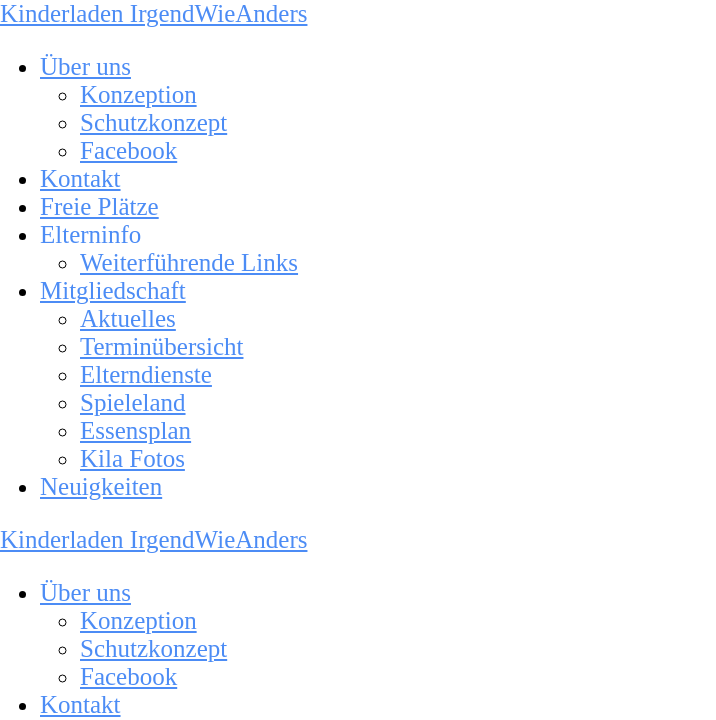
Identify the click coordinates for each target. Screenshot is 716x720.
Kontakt (80, 178)
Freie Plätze (99, 206)
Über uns (85, 66)
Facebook (128, 150)
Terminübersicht (161, 346)
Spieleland (133, 402)
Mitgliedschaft (113, 290)
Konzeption (138, 94)
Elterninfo (90, 234)
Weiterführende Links (189, 262)
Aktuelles (128, 318)
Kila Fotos (132, 458)
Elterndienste (146, 374)
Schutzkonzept (153, 122)
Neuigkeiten (101, 486)
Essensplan (135, 430)
